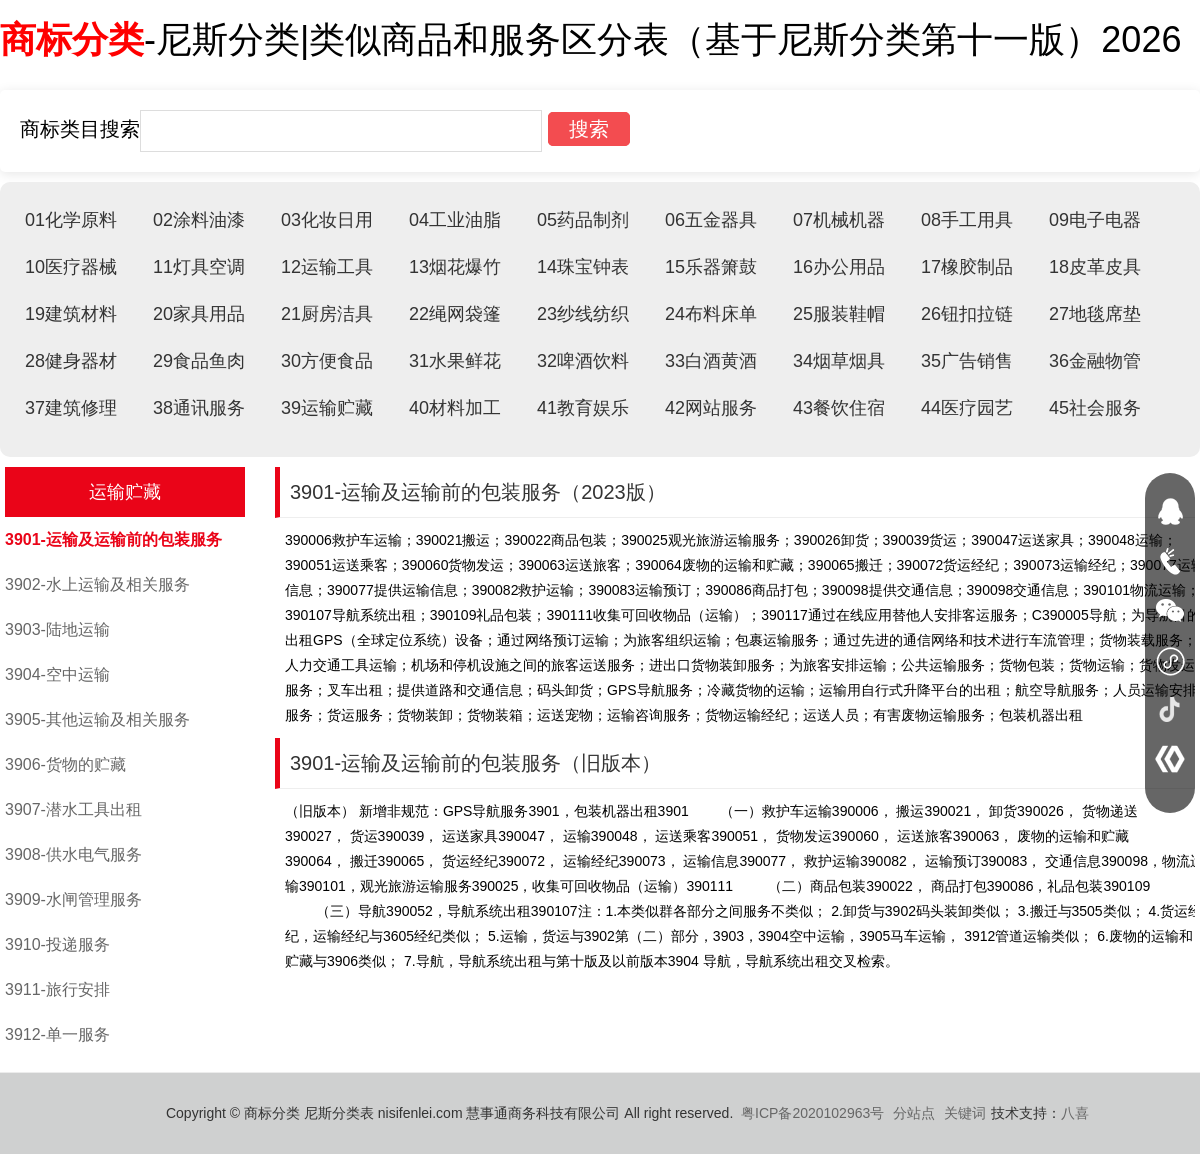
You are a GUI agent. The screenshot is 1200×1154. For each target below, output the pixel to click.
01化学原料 (71, 220)
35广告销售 (967, 361)
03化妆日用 (327, 220)
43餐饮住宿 (839, 408)
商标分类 (72, 39)
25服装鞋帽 (839, 314)
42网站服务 (711, 408)
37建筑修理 (71, 408)
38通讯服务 (199, 408)
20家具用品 (199, 314)
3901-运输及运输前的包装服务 (113, 539)
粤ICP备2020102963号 (812, 1113)
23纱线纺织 (583, 314)
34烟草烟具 (839, 361)
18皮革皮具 (1095, 267)
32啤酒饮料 (583, 361)
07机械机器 (839, 220)
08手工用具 (967, 220)
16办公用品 (839, 267)
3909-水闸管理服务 (73, 899)
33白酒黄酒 (711, 361)
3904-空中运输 (57, 674)
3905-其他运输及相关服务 (97, 719)
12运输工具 (327, 267)
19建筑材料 (71, 314)
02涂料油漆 (199, 220)
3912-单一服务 (57, 1034)
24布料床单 (711, 314)
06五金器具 (711, 220)
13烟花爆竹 (455, 267)
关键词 (965, 1113)
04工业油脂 (455, 220)
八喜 (1075, 1113)
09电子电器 (1095, 220)
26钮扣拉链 (967, 314)
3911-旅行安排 (57, 989)
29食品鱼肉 (199, 361)
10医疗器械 (71, 267)
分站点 (914, 1113)
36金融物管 (1095, 361)
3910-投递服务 (57, 944)
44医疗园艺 (967, 408)
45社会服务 (1095, 408)
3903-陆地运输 (57, 629)
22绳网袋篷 (455, 314)
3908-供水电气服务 (73, 854)
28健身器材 (71, 361)
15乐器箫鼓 (711, 267)
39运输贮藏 (327, 408)
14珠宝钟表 (583, 267)
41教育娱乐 (583, 408)
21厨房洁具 (327, 314)
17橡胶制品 (967, 267)
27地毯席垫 (1095, 314)
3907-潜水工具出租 (73, 809)
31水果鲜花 (455, 361)
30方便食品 (327, 361)
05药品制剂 (583, 220)
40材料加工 (455, 408)
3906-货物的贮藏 (65, 764)
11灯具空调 (199, 267)
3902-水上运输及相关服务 (97, 584)
